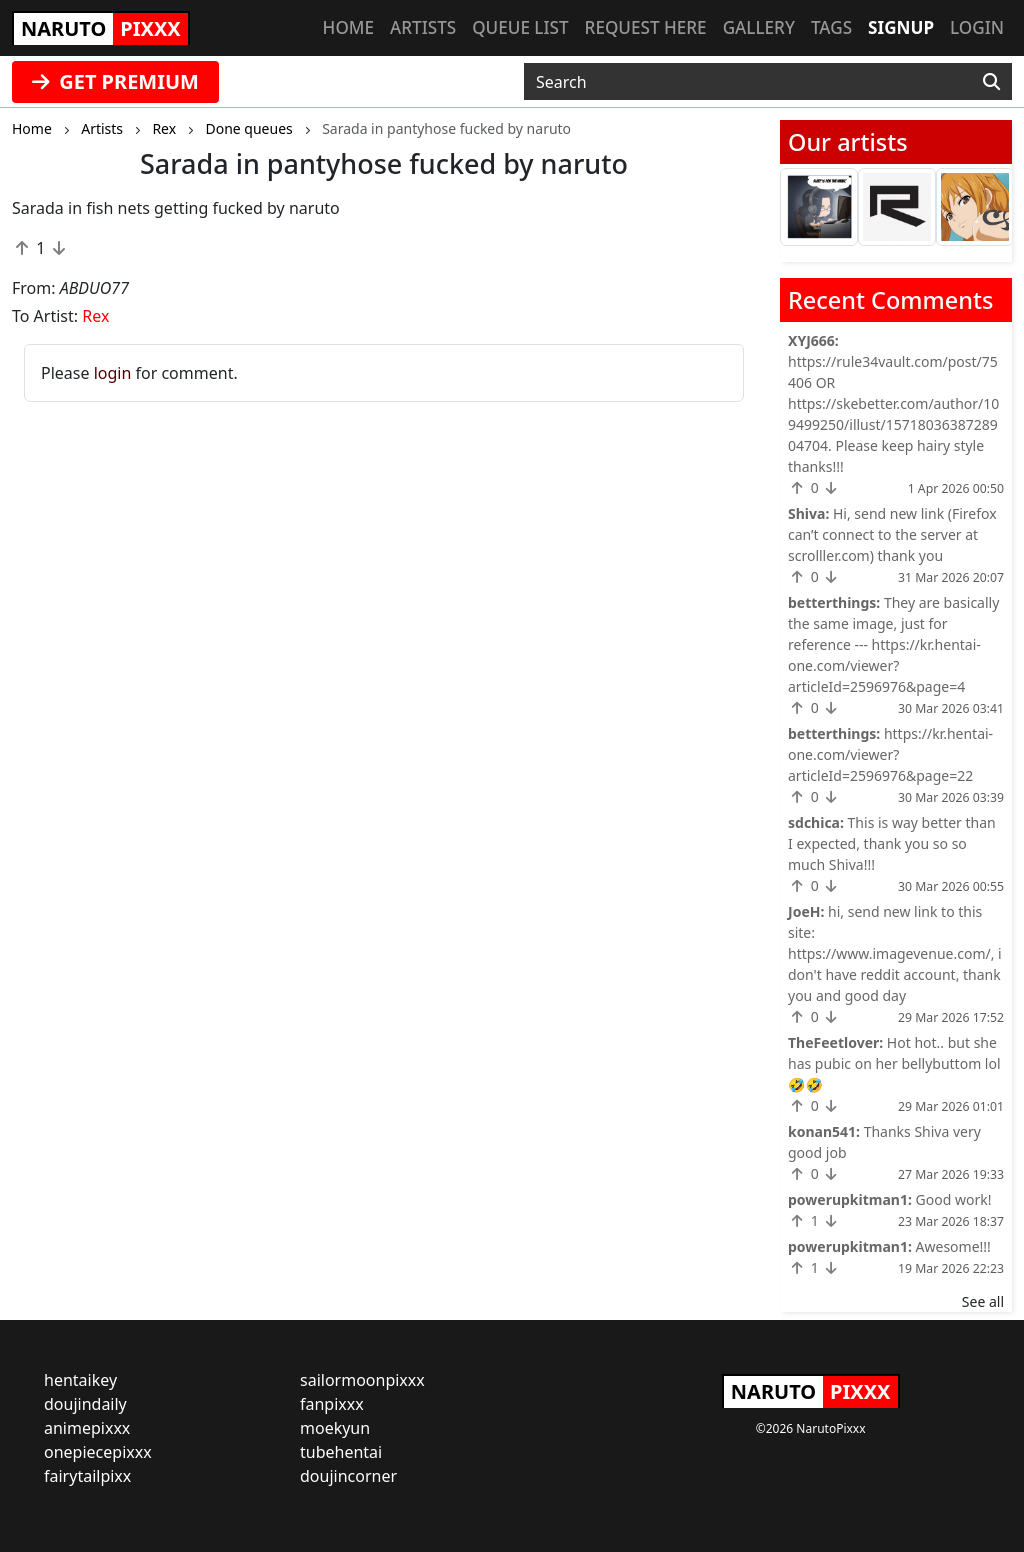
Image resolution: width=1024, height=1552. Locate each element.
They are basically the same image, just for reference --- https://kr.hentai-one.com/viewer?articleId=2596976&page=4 (893, 644)
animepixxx (87, 1428)
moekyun (335, 1428)
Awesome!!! (953, 1246)
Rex (95, 316)
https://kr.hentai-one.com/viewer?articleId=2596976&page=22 (890, 754)
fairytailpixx (87, 1476)
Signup (901, 27)
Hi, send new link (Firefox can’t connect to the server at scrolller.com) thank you (892, 534)
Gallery (759, 27)
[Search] (991, 82)
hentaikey (80, 1380)
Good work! (954, 1199)
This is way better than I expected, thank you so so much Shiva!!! (892, 843)
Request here (646, 27)
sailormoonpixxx (362, 1380)
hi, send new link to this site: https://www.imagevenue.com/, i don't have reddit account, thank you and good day (895, 953)
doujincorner (348, 1476)
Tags (831, 27)
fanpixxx (332, 1404)
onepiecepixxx (98, 1452)
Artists (423, 27)
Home (348, 27)
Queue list (520, 27)
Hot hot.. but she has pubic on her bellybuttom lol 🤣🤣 (894, 1063)
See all (983, 1301)
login (113, 373)
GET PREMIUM (115, 81)
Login (977, 27)
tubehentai (341, 1452)
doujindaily (85, 1404)
